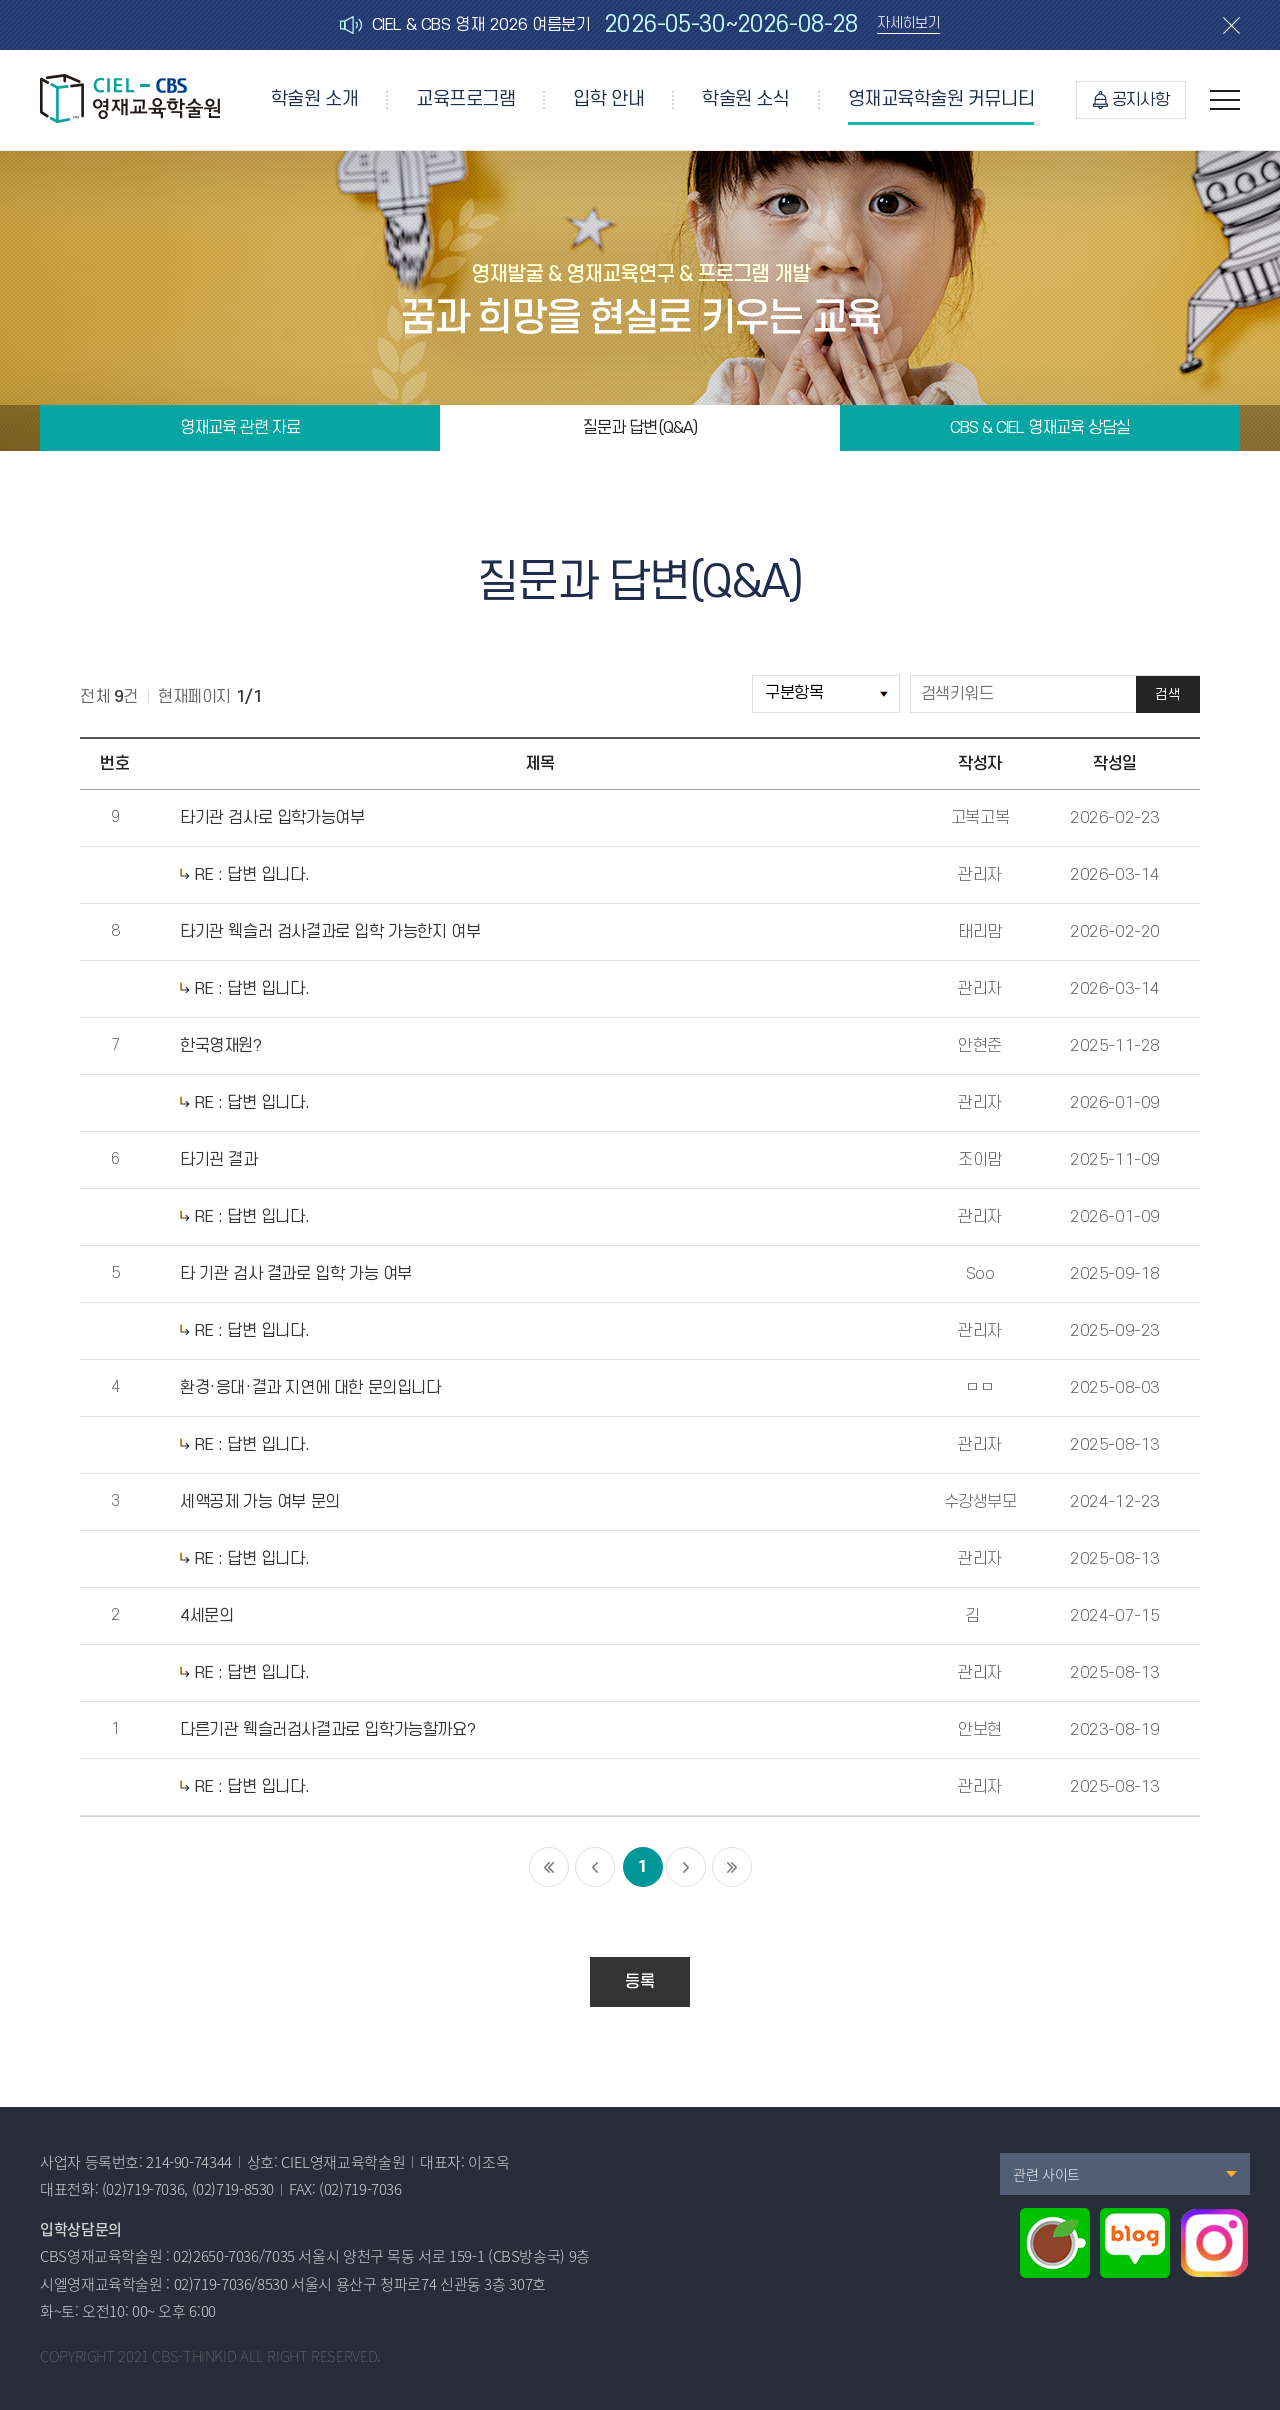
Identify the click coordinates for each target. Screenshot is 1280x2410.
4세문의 (206, 1616)
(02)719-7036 (143, 2189)
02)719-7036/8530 (231, 2284)
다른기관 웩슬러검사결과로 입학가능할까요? (327, 1730)
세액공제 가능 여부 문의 (260, 1502)
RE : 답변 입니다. (244, 875)
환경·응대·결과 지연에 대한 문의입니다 (310, 1388)
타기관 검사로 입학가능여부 (272, 818)
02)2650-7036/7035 (234, 2256)
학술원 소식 (745, 99)
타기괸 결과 (219, 1160)
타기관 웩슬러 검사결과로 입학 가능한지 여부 (330, 932)
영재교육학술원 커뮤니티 (941, 99)
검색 (1167, 694)
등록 (639, 1982)
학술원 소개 (314, 99)
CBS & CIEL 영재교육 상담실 (1040, 428)
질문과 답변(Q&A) (639, 428)
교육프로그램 (465, 99)
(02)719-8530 (233, 2189)
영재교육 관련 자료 (240, 428)
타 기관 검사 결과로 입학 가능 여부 (296, 1274)
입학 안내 (608, 99)
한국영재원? (221, 1046)
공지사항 (1131, 100)
